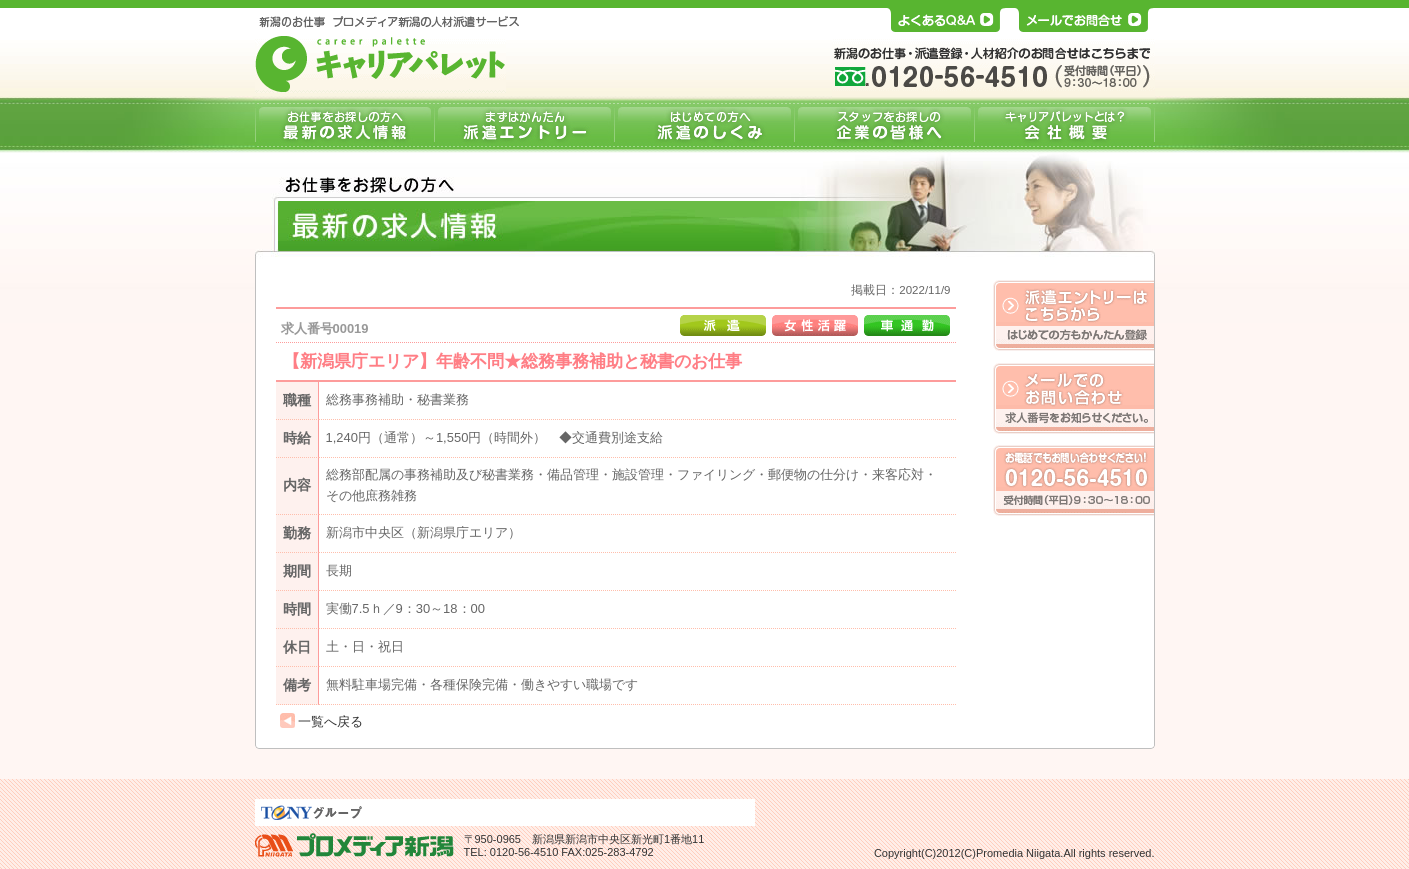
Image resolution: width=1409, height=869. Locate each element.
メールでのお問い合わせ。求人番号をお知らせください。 (1073, 398)
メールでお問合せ (1081, 16)
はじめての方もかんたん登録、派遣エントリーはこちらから (1073, 316)
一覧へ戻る (330, 721)
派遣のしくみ (704, 125)
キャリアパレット (380, 63)
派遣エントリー (524, 125)
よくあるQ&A (945, 16)
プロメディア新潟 (354, 845)
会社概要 (1064, 125)
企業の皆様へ (884, 125)
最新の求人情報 (344, 125)
